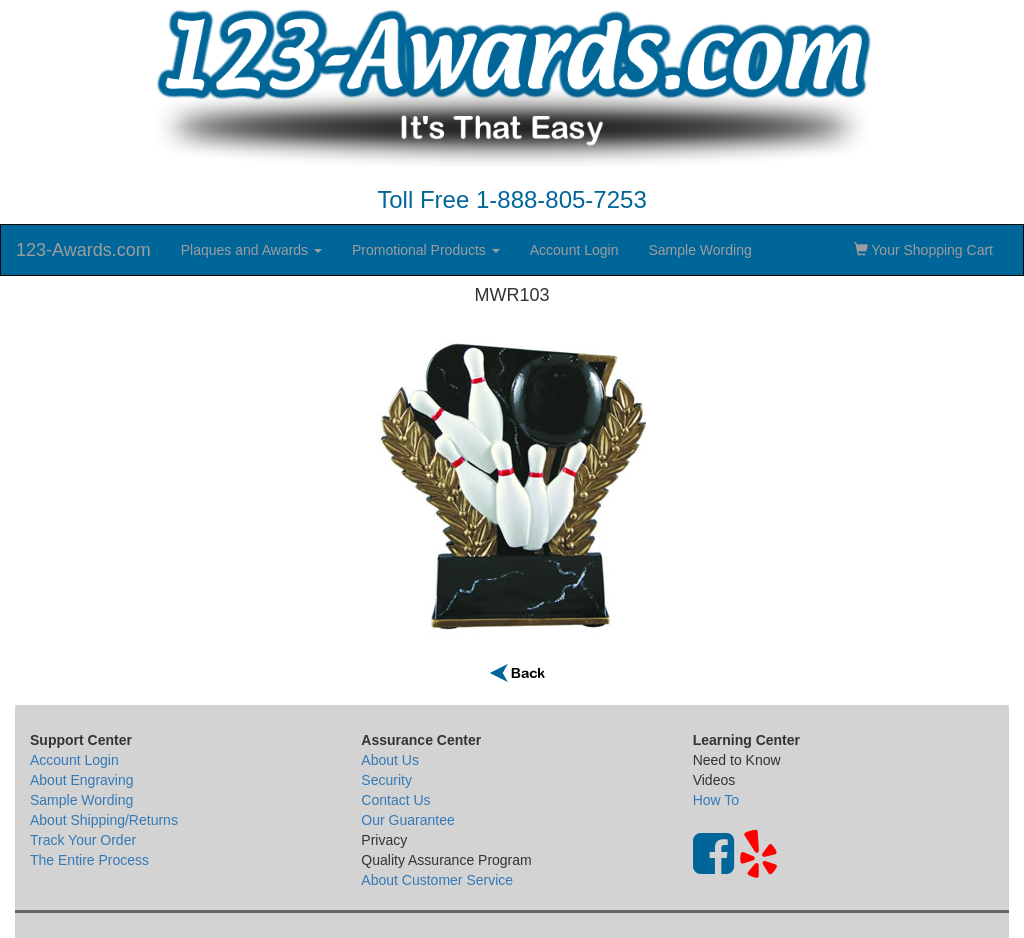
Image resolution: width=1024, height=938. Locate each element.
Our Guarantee (407, 820)
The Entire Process (89, 860)
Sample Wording (699, 250)
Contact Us (395, 800)
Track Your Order (83, 840)
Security (386, 780)
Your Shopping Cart (923, 250)
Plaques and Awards (251, 250)
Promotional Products (426, 250)
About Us (390, 760)
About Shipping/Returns (104, 820)
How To (716, 800)
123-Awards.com (83, 250)
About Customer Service (437, 880)
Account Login (574, 250)
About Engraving (82, 780)
